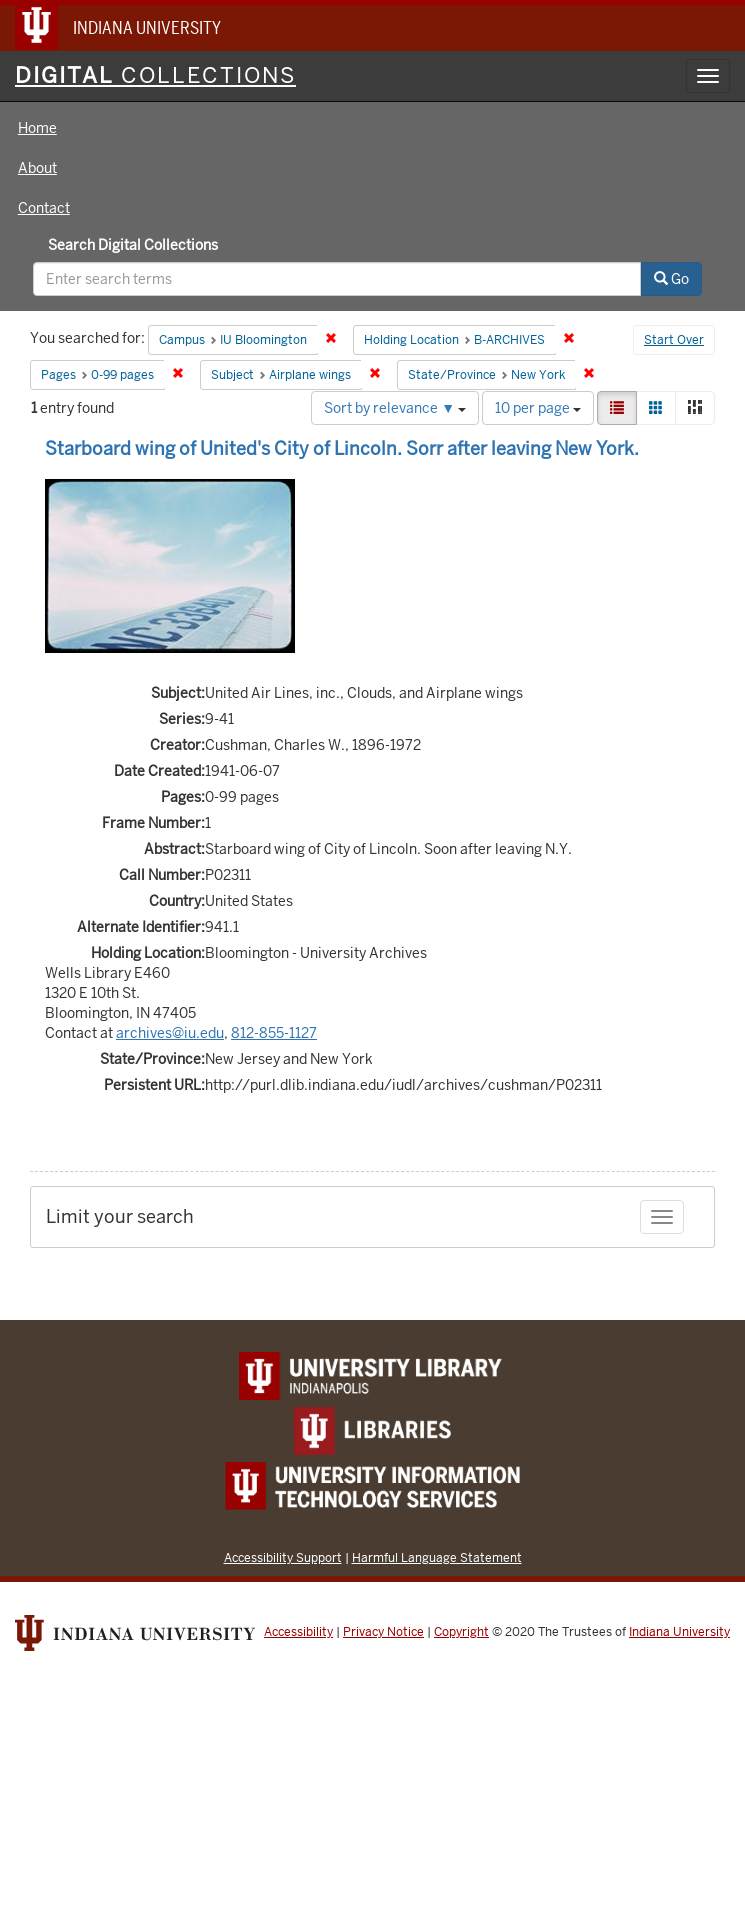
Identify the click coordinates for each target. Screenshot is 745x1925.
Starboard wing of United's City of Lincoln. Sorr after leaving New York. (342, 448)
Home (37, 128)
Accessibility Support (283, 1557)
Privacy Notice (383, 1632)
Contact (44, 208)
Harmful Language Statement (437, 1557)
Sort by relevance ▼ (395, 408)
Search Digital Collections (133, 245)
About (37, 168)
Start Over (674, 340)
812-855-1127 (274, 1033)
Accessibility (298, 1632)
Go (671, 279)
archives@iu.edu (170, 1033)
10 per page (538, 408)
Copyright (461, 1632)
